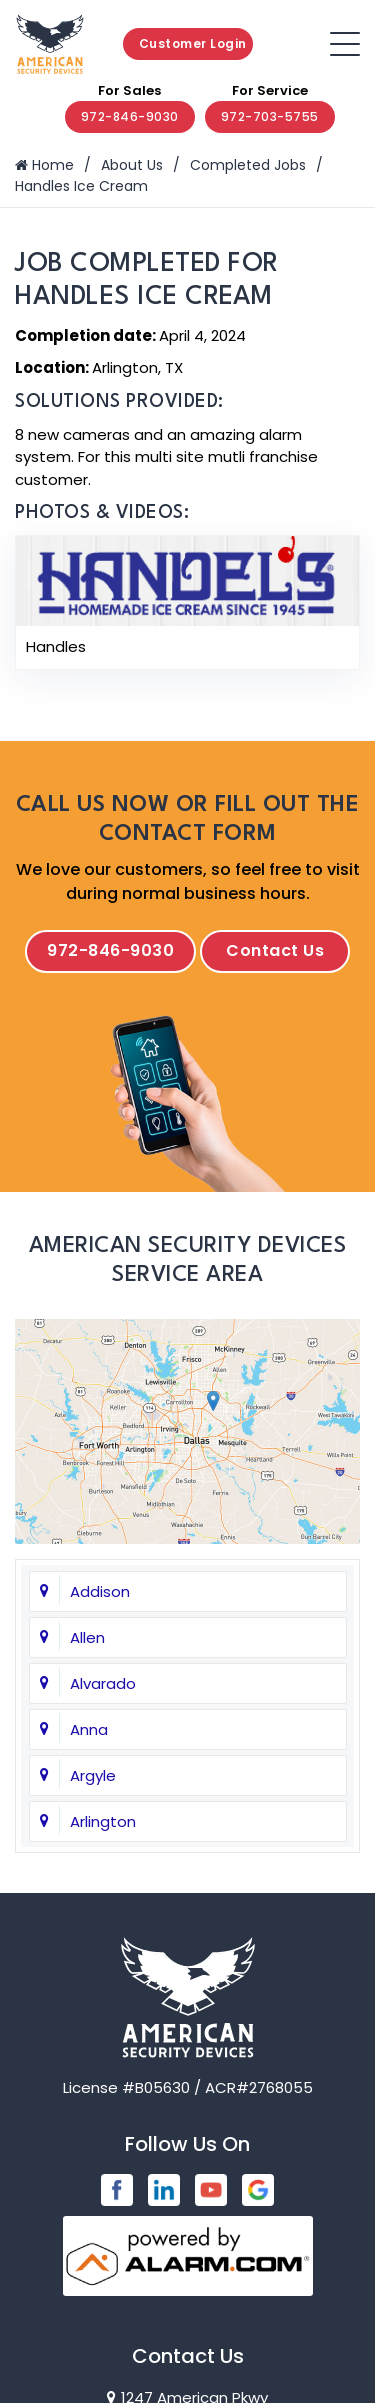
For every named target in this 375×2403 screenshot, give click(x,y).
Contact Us (275, 950)
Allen (87, 1637)
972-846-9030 (130, 116)
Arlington (103, 1821)
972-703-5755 (270, 116)
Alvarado (103, 1683)
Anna (89, 1729)
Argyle (93, 1775)
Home (44, 165)
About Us (132, 165)
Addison (100, 1591)
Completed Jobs (248, 165)
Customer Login (193, 43)
